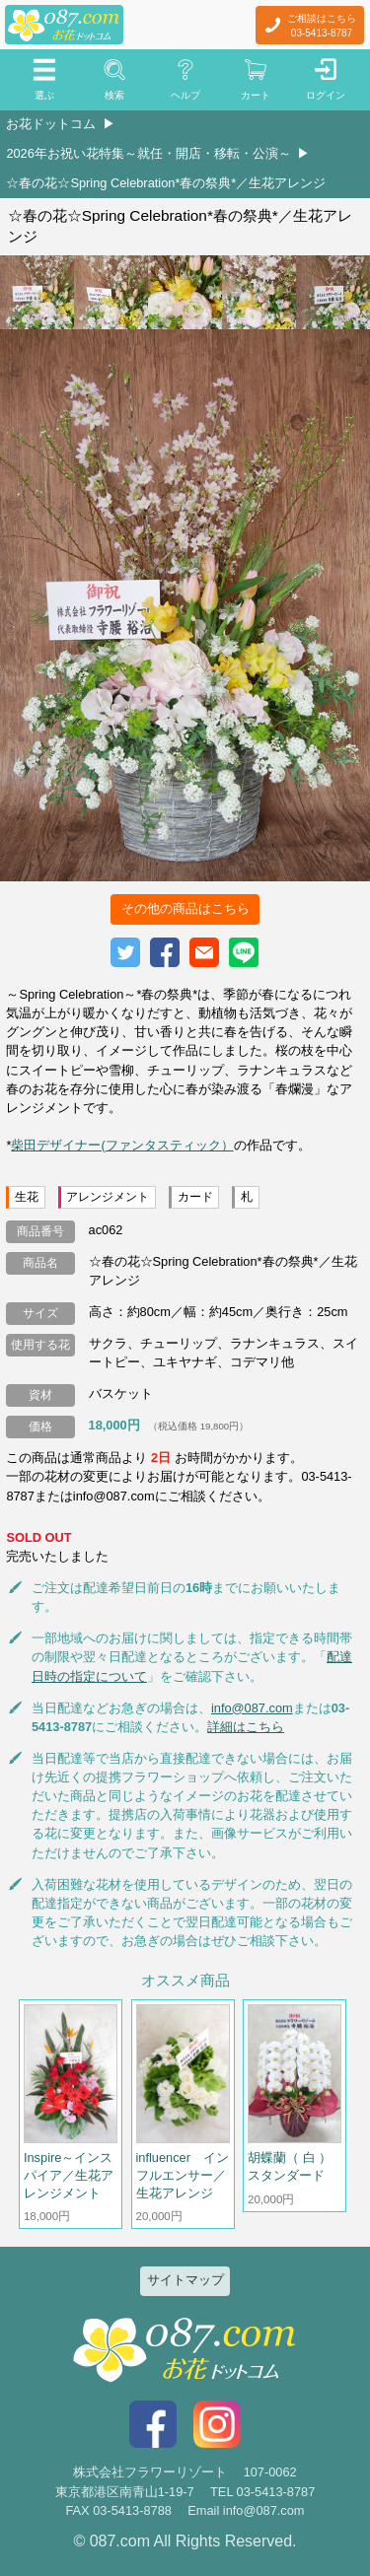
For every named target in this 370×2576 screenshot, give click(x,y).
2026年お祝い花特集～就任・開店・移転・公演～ (148, 153)
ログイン (325, 95)
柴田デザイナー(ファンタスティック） (122, 1145)
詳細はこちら (245, 1726)
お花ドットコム (51, 123)
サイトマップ (185, 2279)
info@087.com (252, 1708)
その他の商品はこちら (185, 908)
